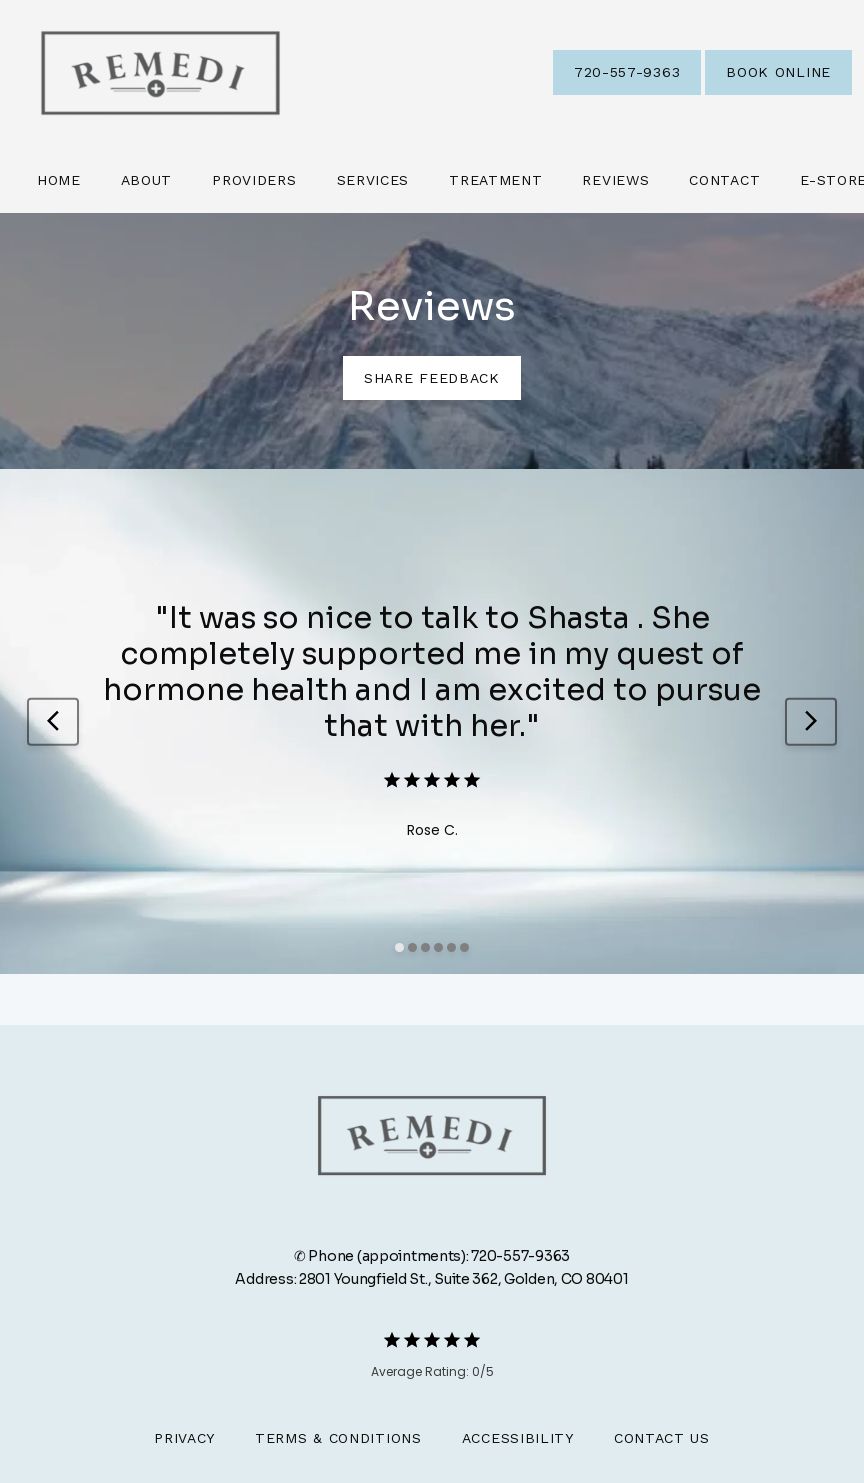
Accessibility (518, 1438)
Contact (724, 180)
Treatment (495, 180)
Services (373, 180)
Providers (254, 180)
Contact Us (662, 1438)
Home (59, 180)
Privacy (184, 1438)
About (147, 180)
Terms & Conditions (338, 1438)
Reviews (615, 180)
